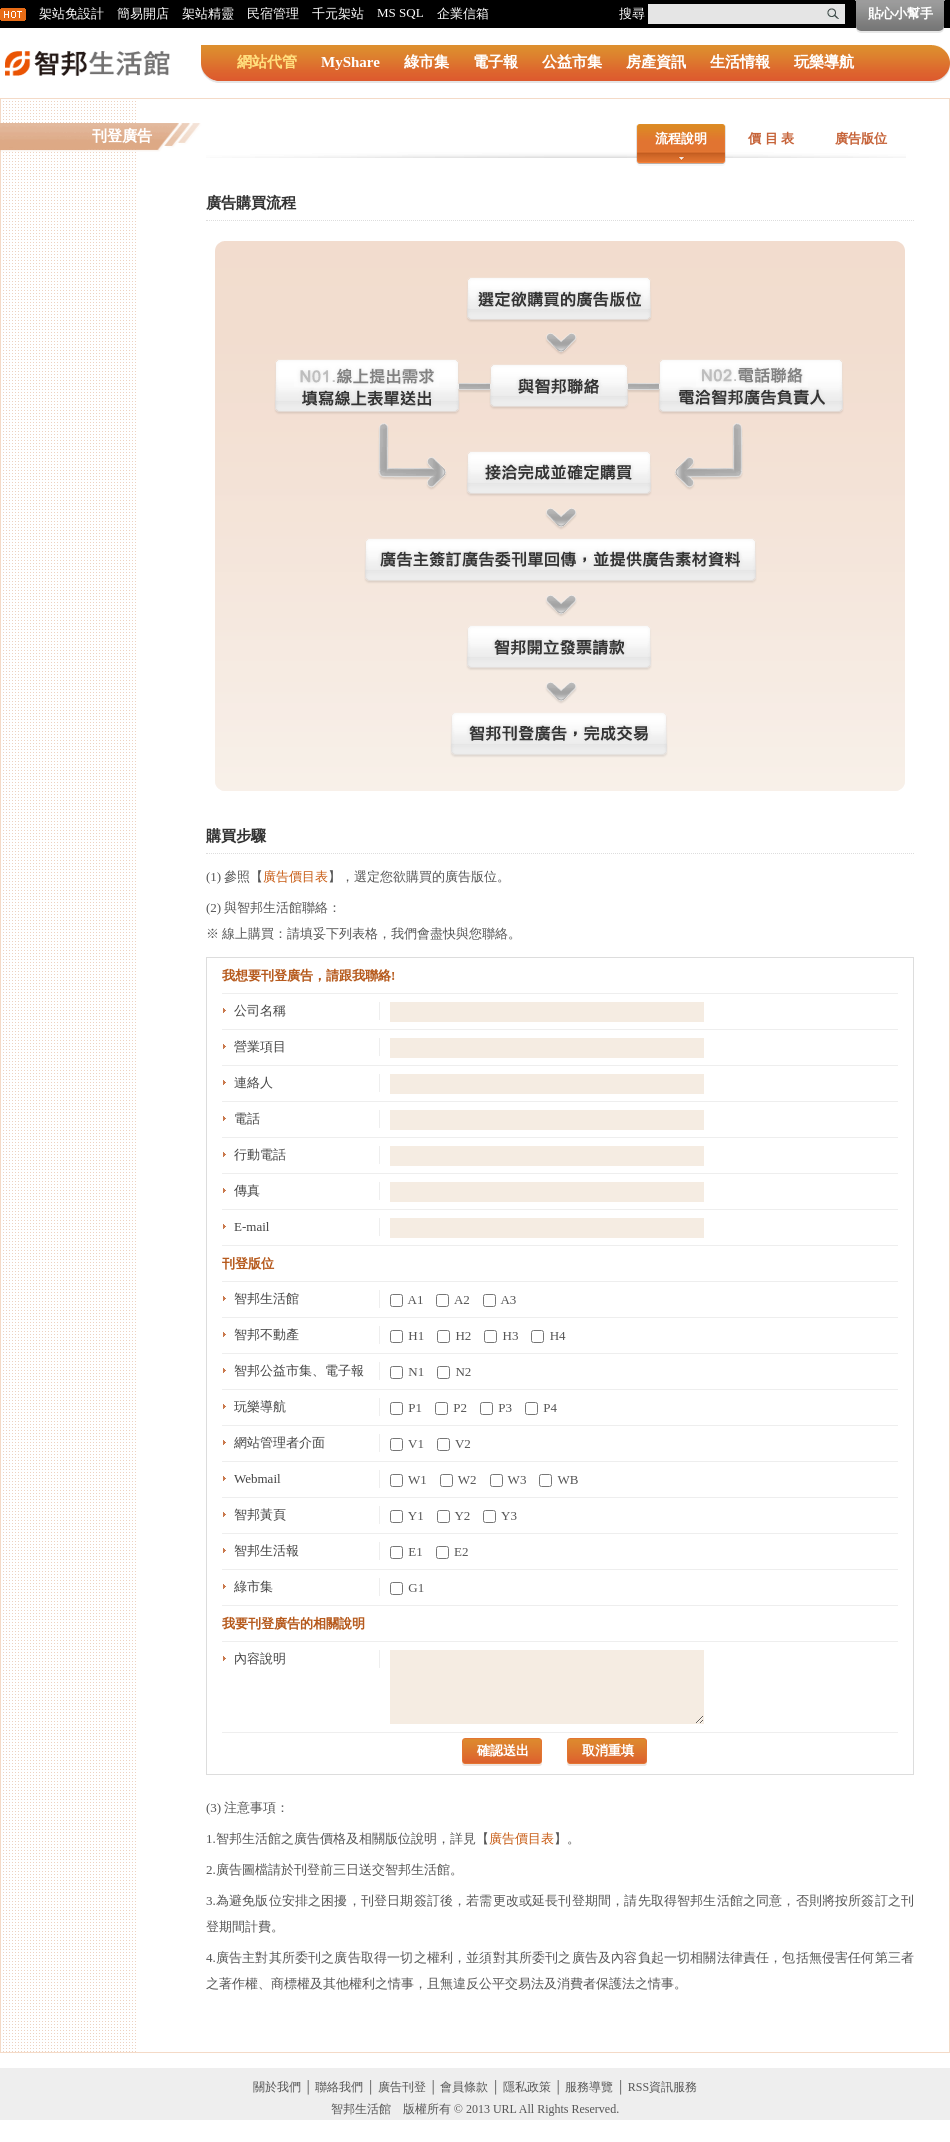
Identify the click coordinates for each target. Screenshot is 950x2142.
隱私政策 (527, 2087)
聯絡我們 (339, 2087)
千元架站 (338, 13)
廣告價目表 (295, 876)
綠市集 (426, 62)
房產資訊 (656, 62)
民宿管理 (273, 13)
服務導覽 (589, 2087)
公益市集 (572, 62)
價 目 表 (771, 138)
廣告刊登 (402, 2087)
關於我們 (277, 2087)
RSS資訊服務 (662, 2087)
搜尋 (632, 13)
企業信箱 (463, 13)
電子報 (495, 62)
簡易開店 (143, 13)
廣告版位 (861, 138)
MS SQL (400, 12)
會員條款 (464, 2087)
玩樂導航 (824, 62)
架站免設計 (71, 13)
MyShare (350, 62)
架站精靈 (208, 13)
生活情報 (740, 62)
